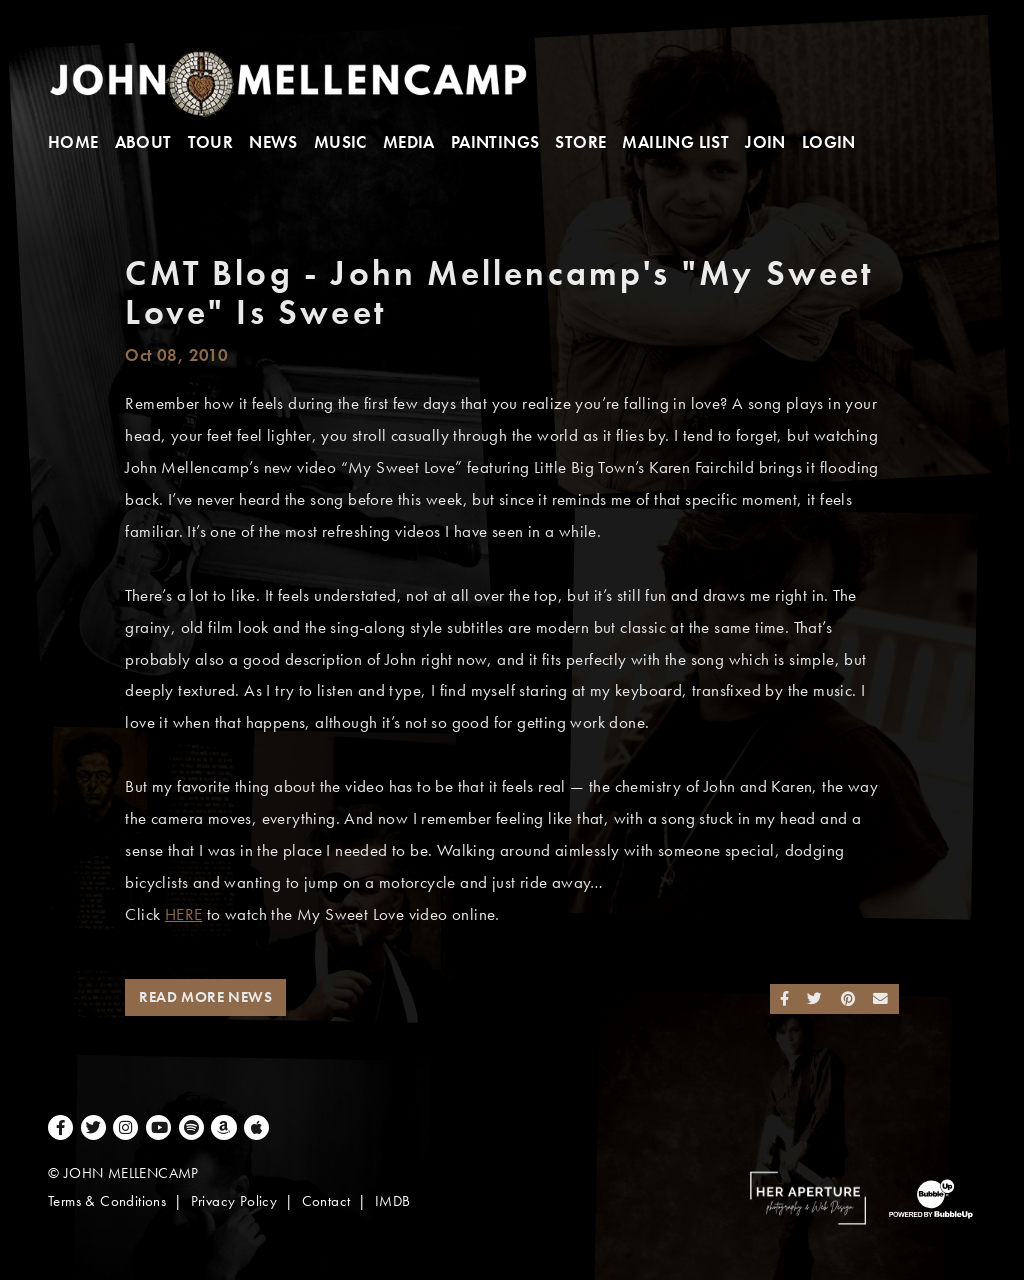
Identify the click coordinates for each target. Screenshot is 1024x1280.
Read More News (205, 997)
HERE (184, 914)
